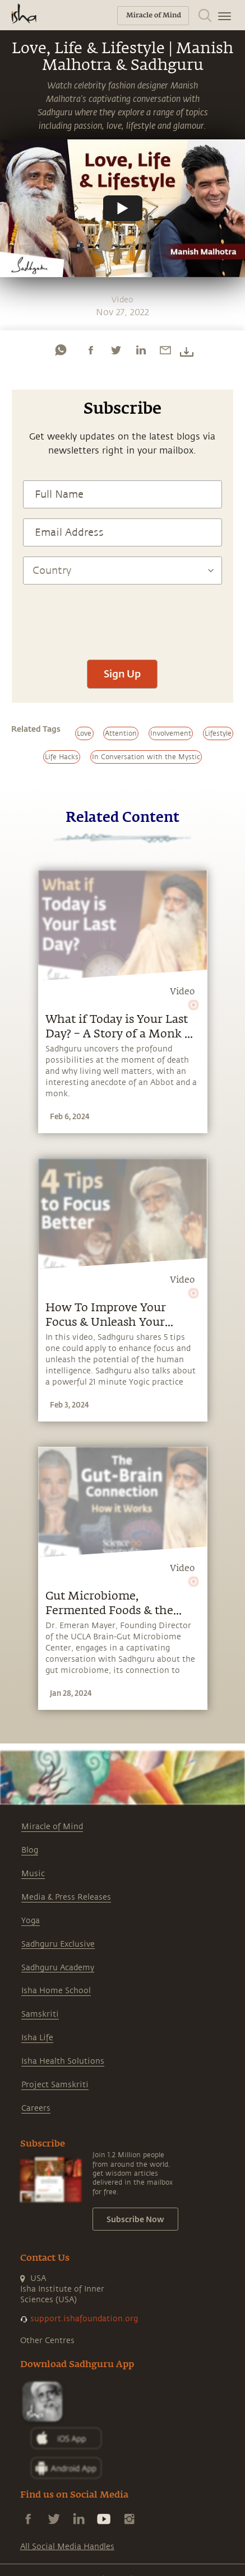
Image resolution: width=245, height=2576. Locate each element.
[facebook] (90, 350)
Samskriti (40, 2014)
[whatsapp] (60, 350)
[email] (165, 350)
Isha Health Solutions (62, 2061)
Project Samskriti (55, 2085)
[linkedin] (141, 350)
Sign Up (122, 673)
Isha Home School (56, 1990)
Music (33, 1873)
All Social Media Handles (67, 2546)
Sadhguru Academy (57, 1967)
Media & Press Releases (66, 1897)
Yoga (30, 1920)
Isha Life (37, 2037)
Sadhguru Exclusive (58, 1944)
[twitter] (115, 350)
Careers (35, 2108)
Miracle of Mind (52, 1826)
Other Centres (47, 2340)
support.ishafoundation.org (84, 2319)
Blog (29, 1850)
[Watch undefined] (122, 208)
